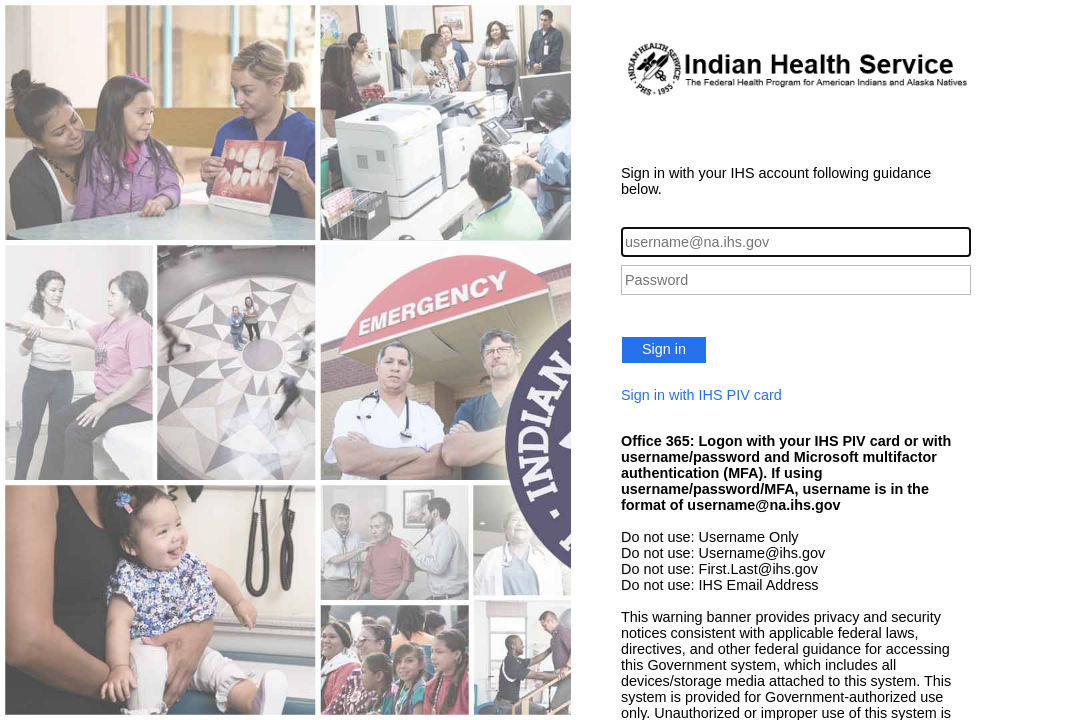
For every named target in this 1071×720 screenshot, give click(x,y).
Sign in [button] (664, 349)
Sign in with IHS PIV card (701, 395)
